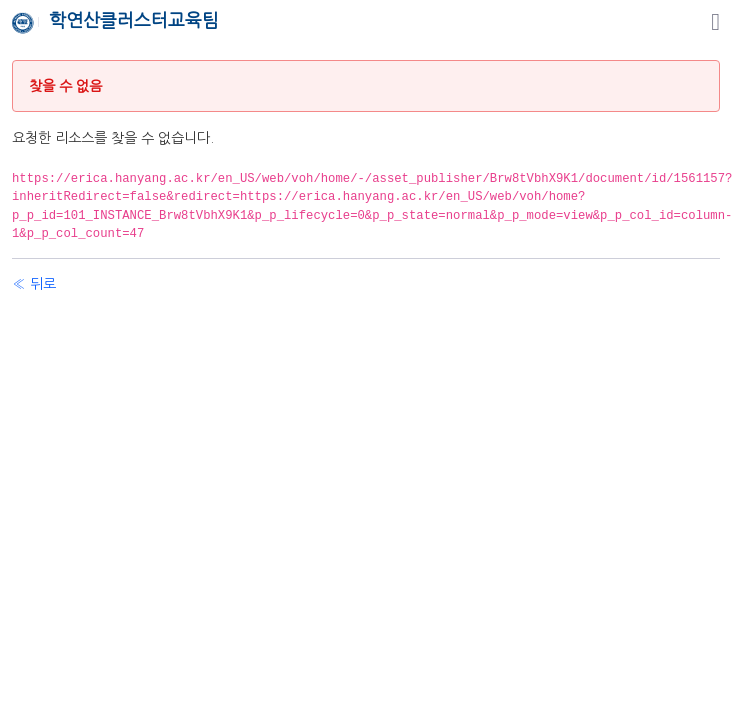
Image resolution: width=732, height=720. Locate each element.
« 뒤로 (34, 284)
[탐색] (715, 22)
